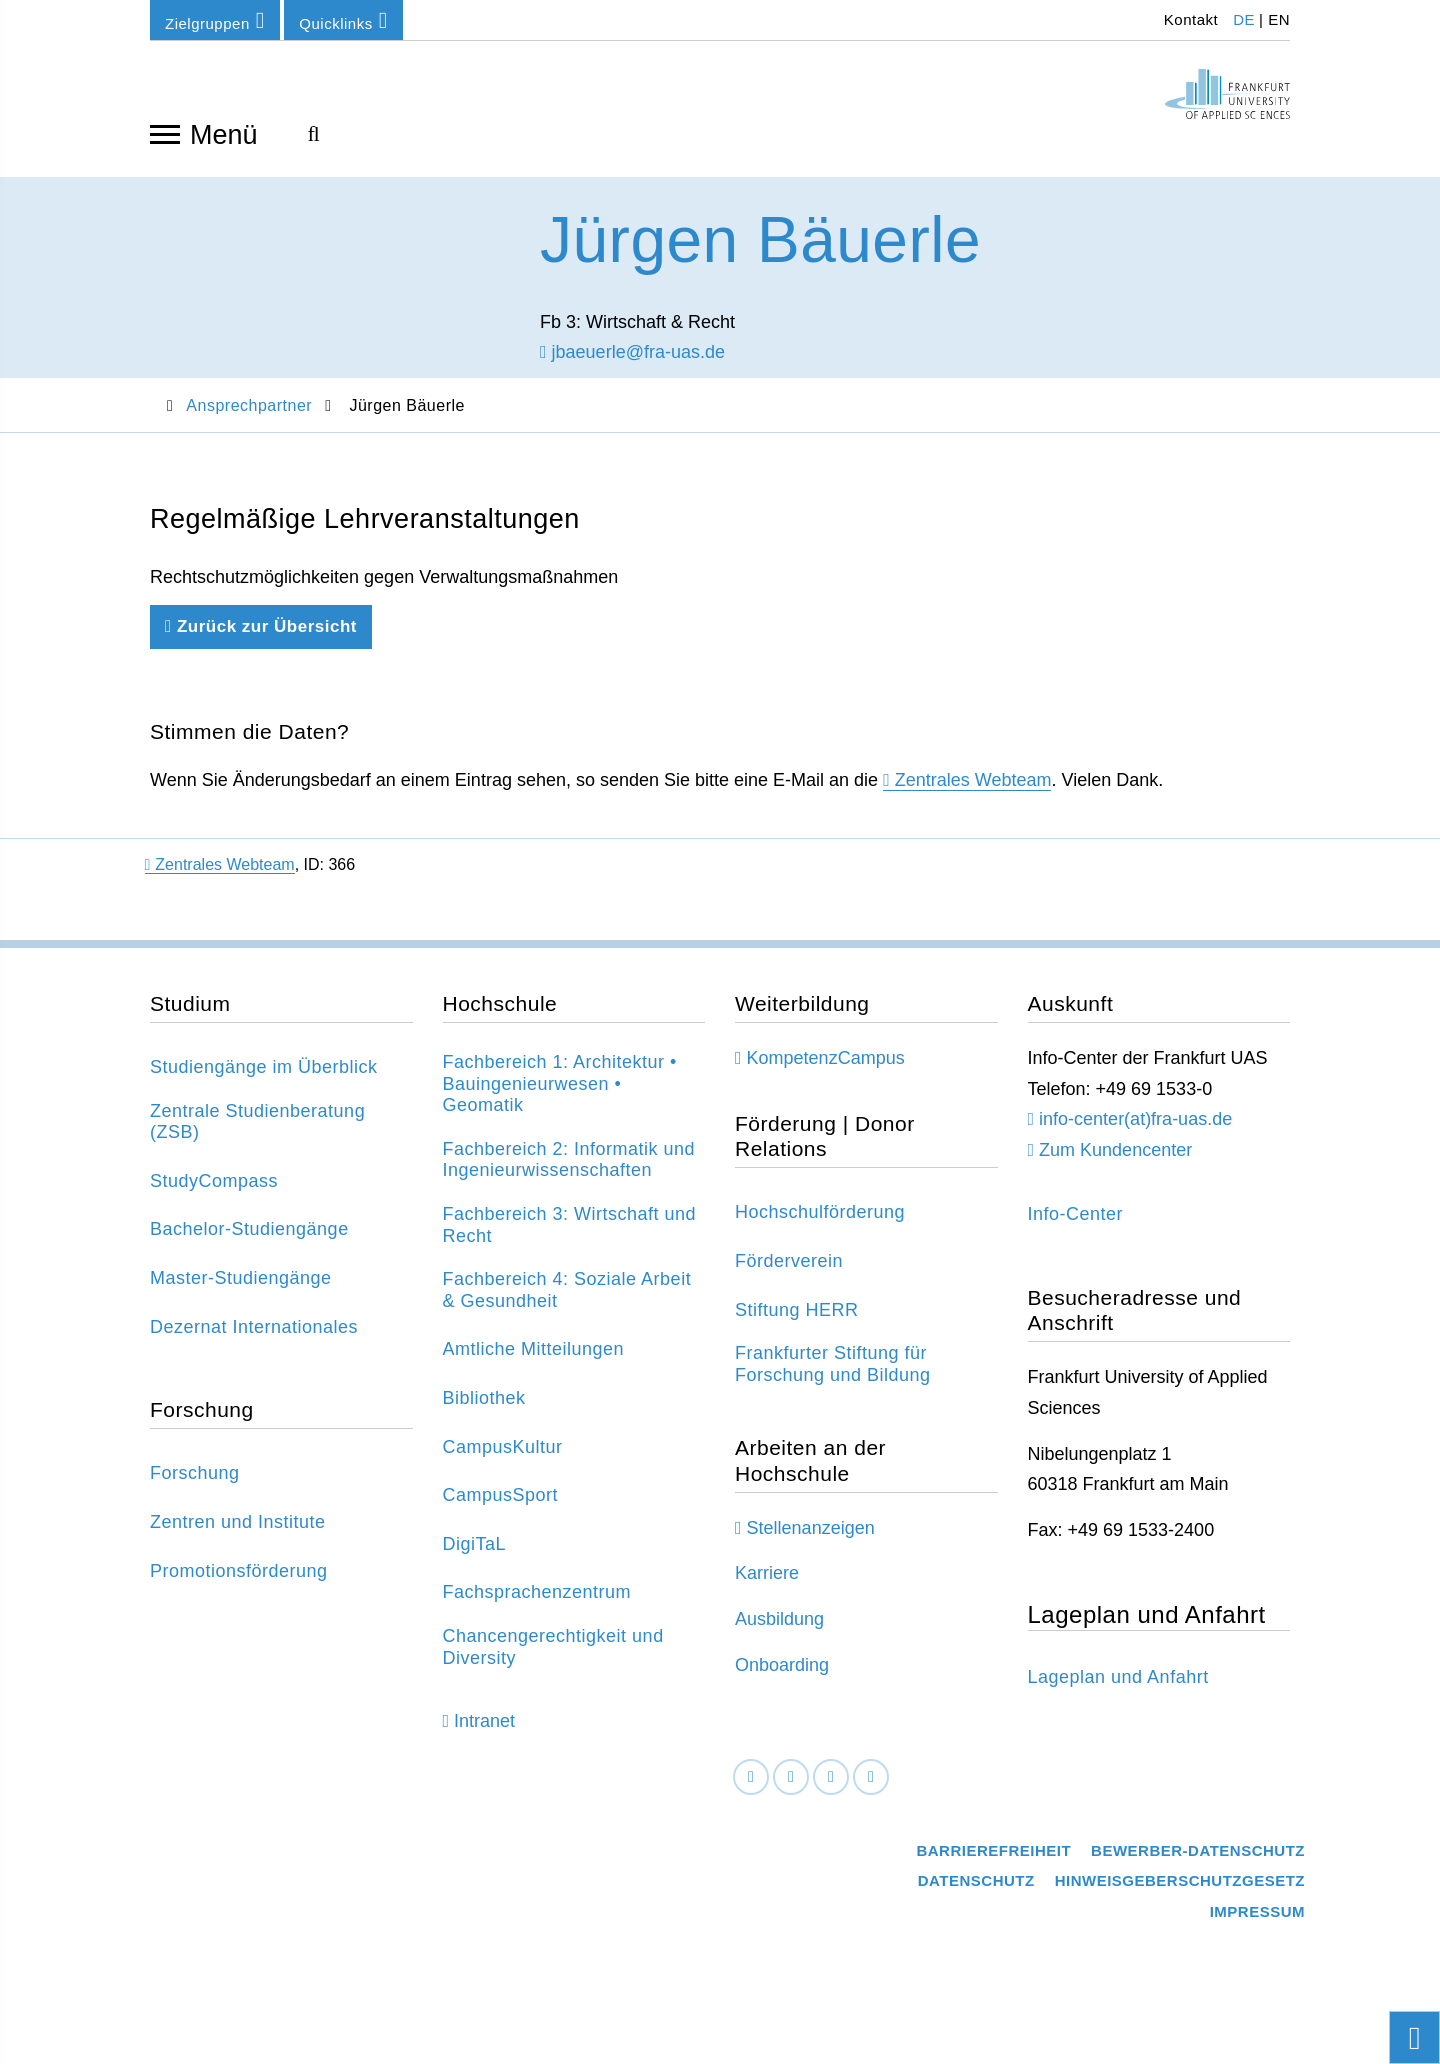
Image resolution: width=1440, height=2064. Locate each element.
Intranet (484, 1740)
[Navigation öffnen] (165, 133)
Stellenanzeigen (811, 1547)
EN (1279, 19)
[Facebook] (751, 1795)
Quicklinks (343, 20)
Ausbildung (779, 1638)
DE (1244, 19)
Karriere (767, 1593)
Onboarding (782, 1684)
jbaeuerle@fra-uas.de (632, 371)
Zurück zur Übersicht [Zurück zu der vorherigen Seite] (261, 645)
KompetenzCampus (826, 1077)
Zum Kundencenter (1115, 1169)
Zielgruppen (215, 20)
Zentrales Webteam (973, 799)
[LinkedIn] (791, 1795)
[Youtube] (871, 1795)
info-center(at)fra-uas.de (1135, 1138)
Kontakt (1188, 19)
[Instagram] (831, 1795)
